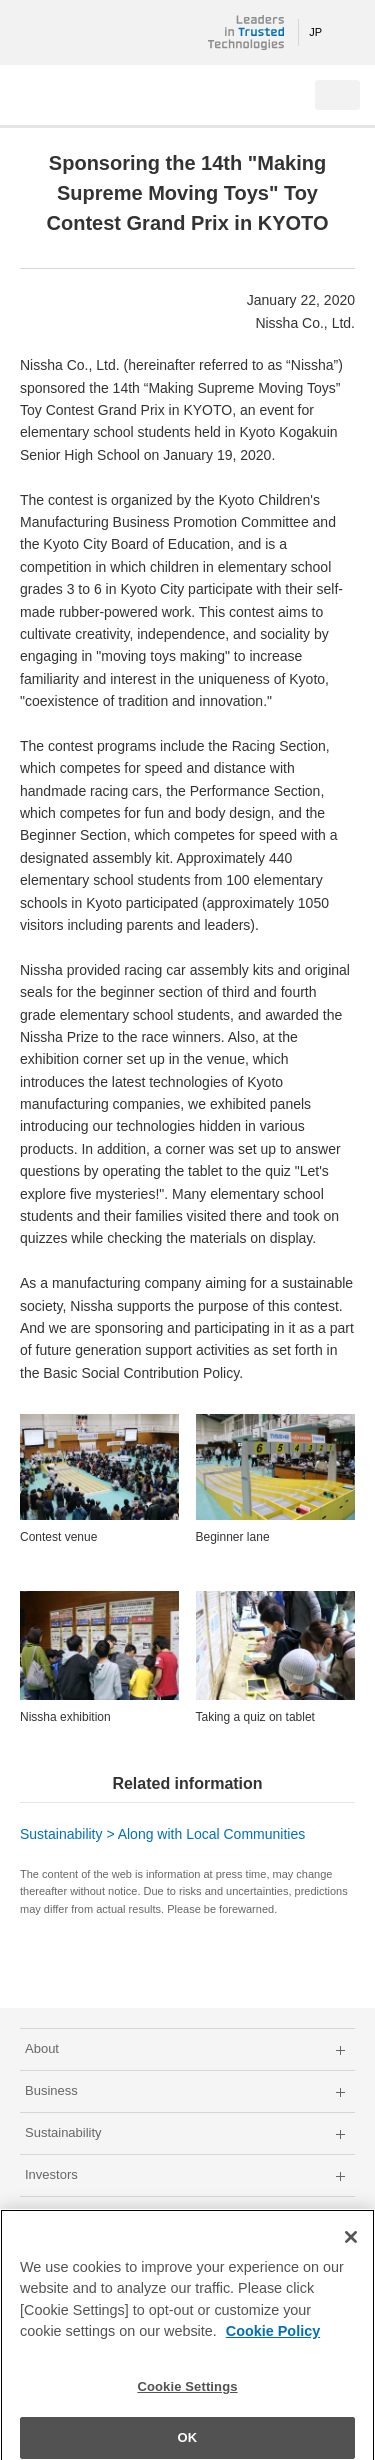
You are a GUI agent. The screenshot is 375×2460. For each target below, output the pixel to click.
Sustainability (63, 2132)
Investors (51, 2174)
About (42, 2048)
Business (51, 2090)
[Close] (351, 2246)
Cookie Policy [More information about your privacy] (273, 2341)
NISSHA (80, 33)
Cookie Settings (187, 2396)
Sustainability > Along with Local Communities (162, 1834)
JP (315, 32)
